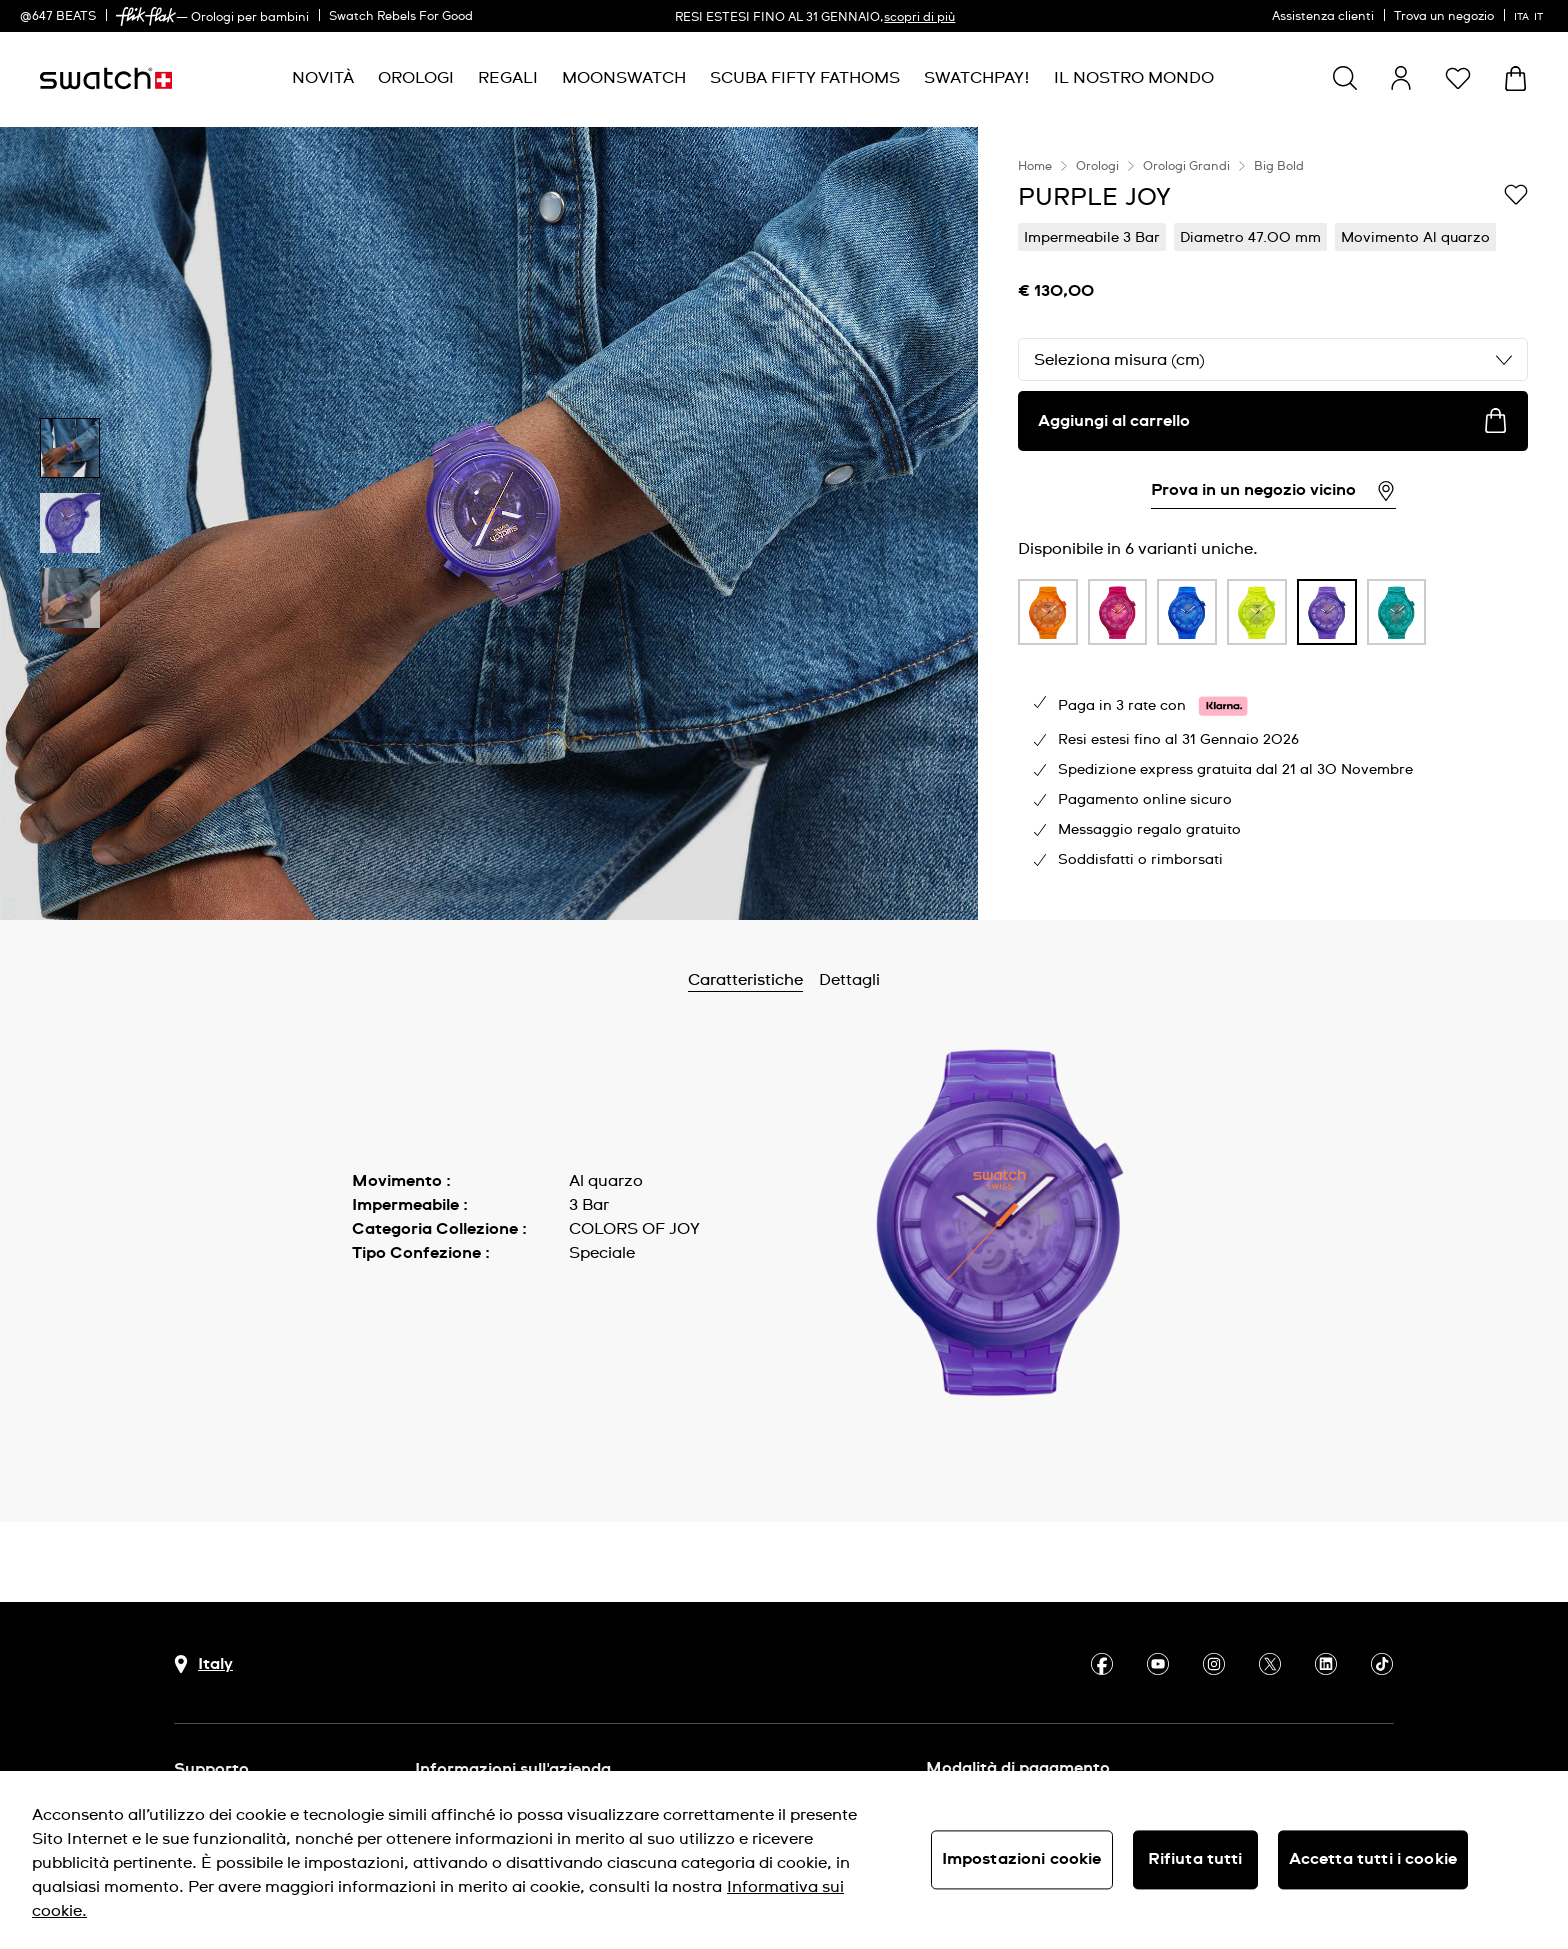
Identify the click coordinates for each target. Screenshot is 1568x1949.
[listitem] (1048, 617)
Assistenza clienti (1323, 17)
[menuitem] (323, 78)
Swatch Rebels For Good (401, 17)
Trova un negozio (1444, 17)
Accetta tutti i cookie (1373, 1859)
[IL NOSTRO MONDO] (1134, 78)
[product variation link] (1048, 612)
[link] (146, 16)
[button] (1458, 78)
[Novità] (323, 78)
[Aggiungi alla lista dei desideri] (1516, 196)
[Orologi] (416, 78)
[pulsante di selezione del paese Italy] (203, 1664)
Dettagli (902, 980)
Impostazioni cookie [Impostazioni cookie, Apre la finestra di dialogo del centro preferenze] (1022, 1859)
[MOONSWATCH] (624, 78)
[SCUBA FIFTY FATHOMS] (805, 78)
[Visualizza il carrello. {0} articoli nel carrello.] (1515, 78)
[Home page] (106, 78)
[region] (1273, 523)
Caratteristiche (798, 980)
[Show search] (1345, 78)
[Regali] (508, 78)
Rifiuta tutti (1195, 1859)
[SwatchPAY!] (977, 78)
